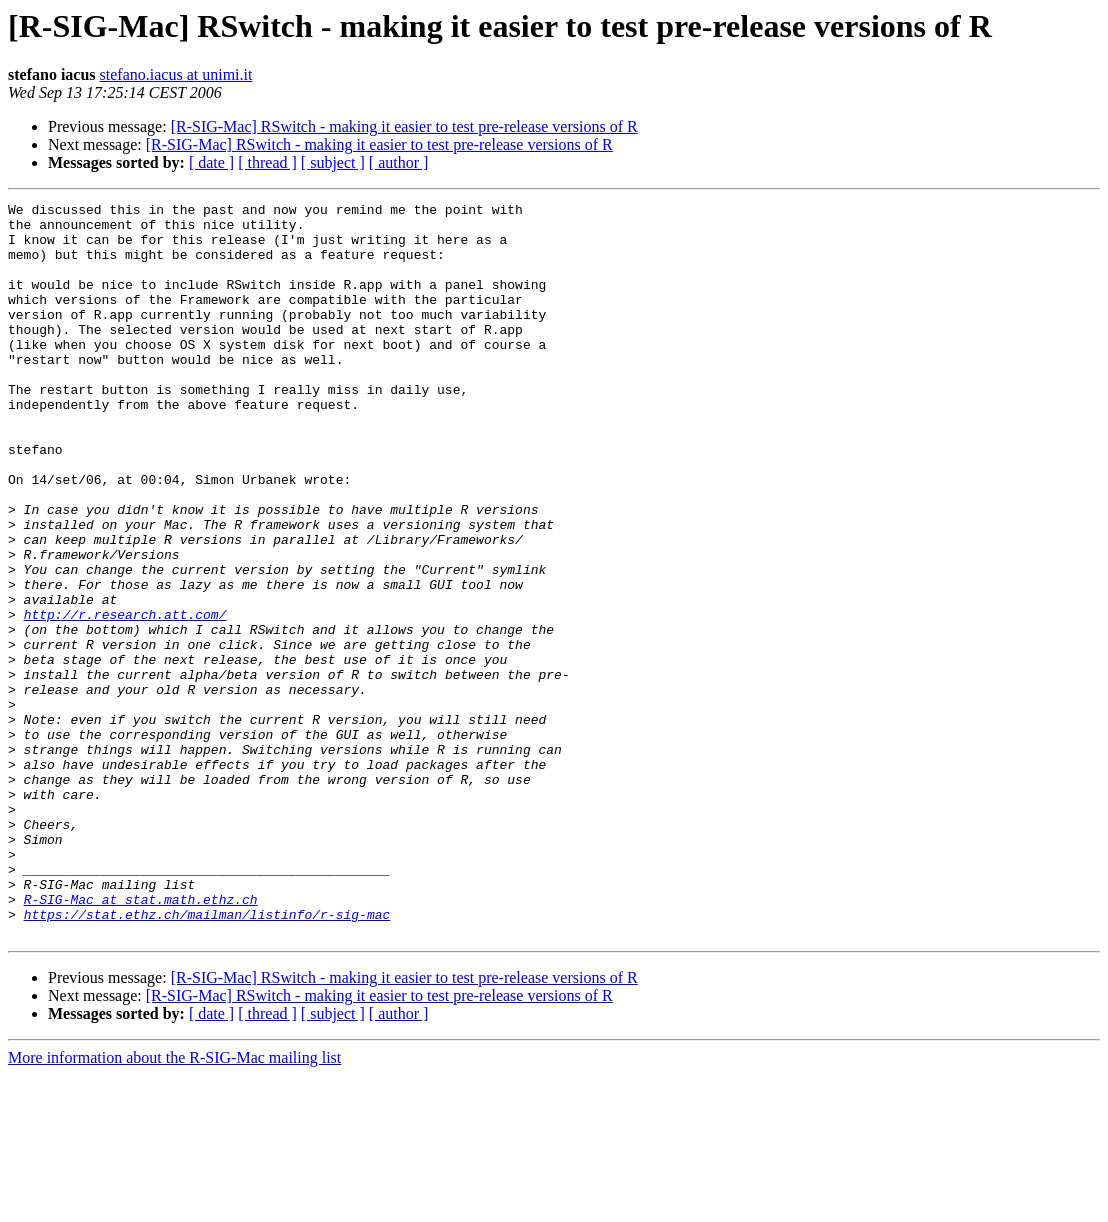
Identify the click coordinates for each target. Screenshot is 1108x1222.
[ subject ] (333, 162)
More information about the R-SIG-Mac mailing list (174, 1204)
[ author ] (399, 162)
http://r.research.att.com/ (125, 698)
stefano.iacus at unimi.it (176, 74)
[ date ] (211, 162)
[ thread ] (267, 162)
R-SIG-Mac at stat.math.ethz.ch (141, 1040)
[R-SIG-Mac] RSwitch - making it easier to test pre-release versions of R (404, 126)
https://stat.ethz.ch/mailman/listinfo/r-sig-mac (207, 1058)
